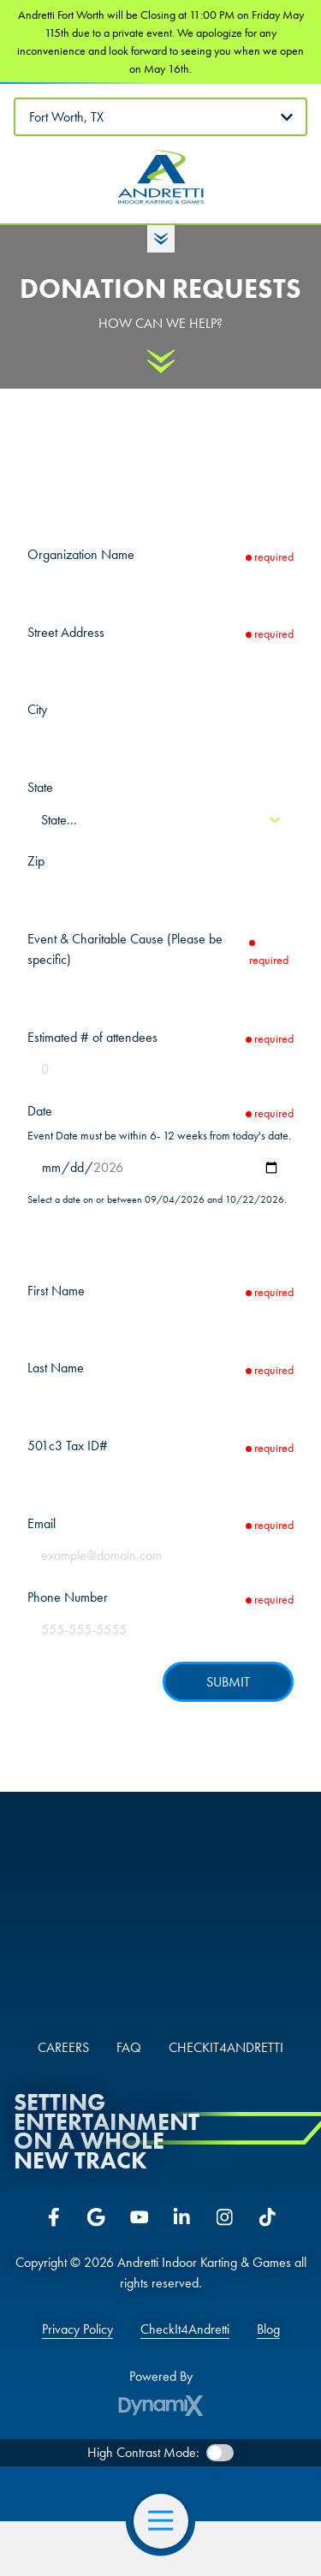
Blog (268, 2329)
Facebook (54, 2217)
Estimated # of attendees (92, 1037)
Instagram (225, 2217)
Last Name (55, 1368)
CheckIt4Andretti (184, 2329)
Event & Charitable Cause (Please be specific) (125, 949)
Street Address (65, 632)
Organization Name (80, 554)
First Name (56, 1291)
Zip (36, 861)
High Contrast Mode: (143, 2452)
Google (96, 2217)
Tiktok (268, 2217)
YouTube (139, 2217)
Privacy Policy (77, 2329)
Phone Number (67, 1597)
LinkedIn (182, 2217)
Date (39, 1111)
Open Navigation (168, 2521)
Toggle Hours (161, 239)
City (37, 709)
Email (41, 1523)
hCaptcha (265, 1714)
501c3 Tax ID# (67, 1446)
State (40, 787)
